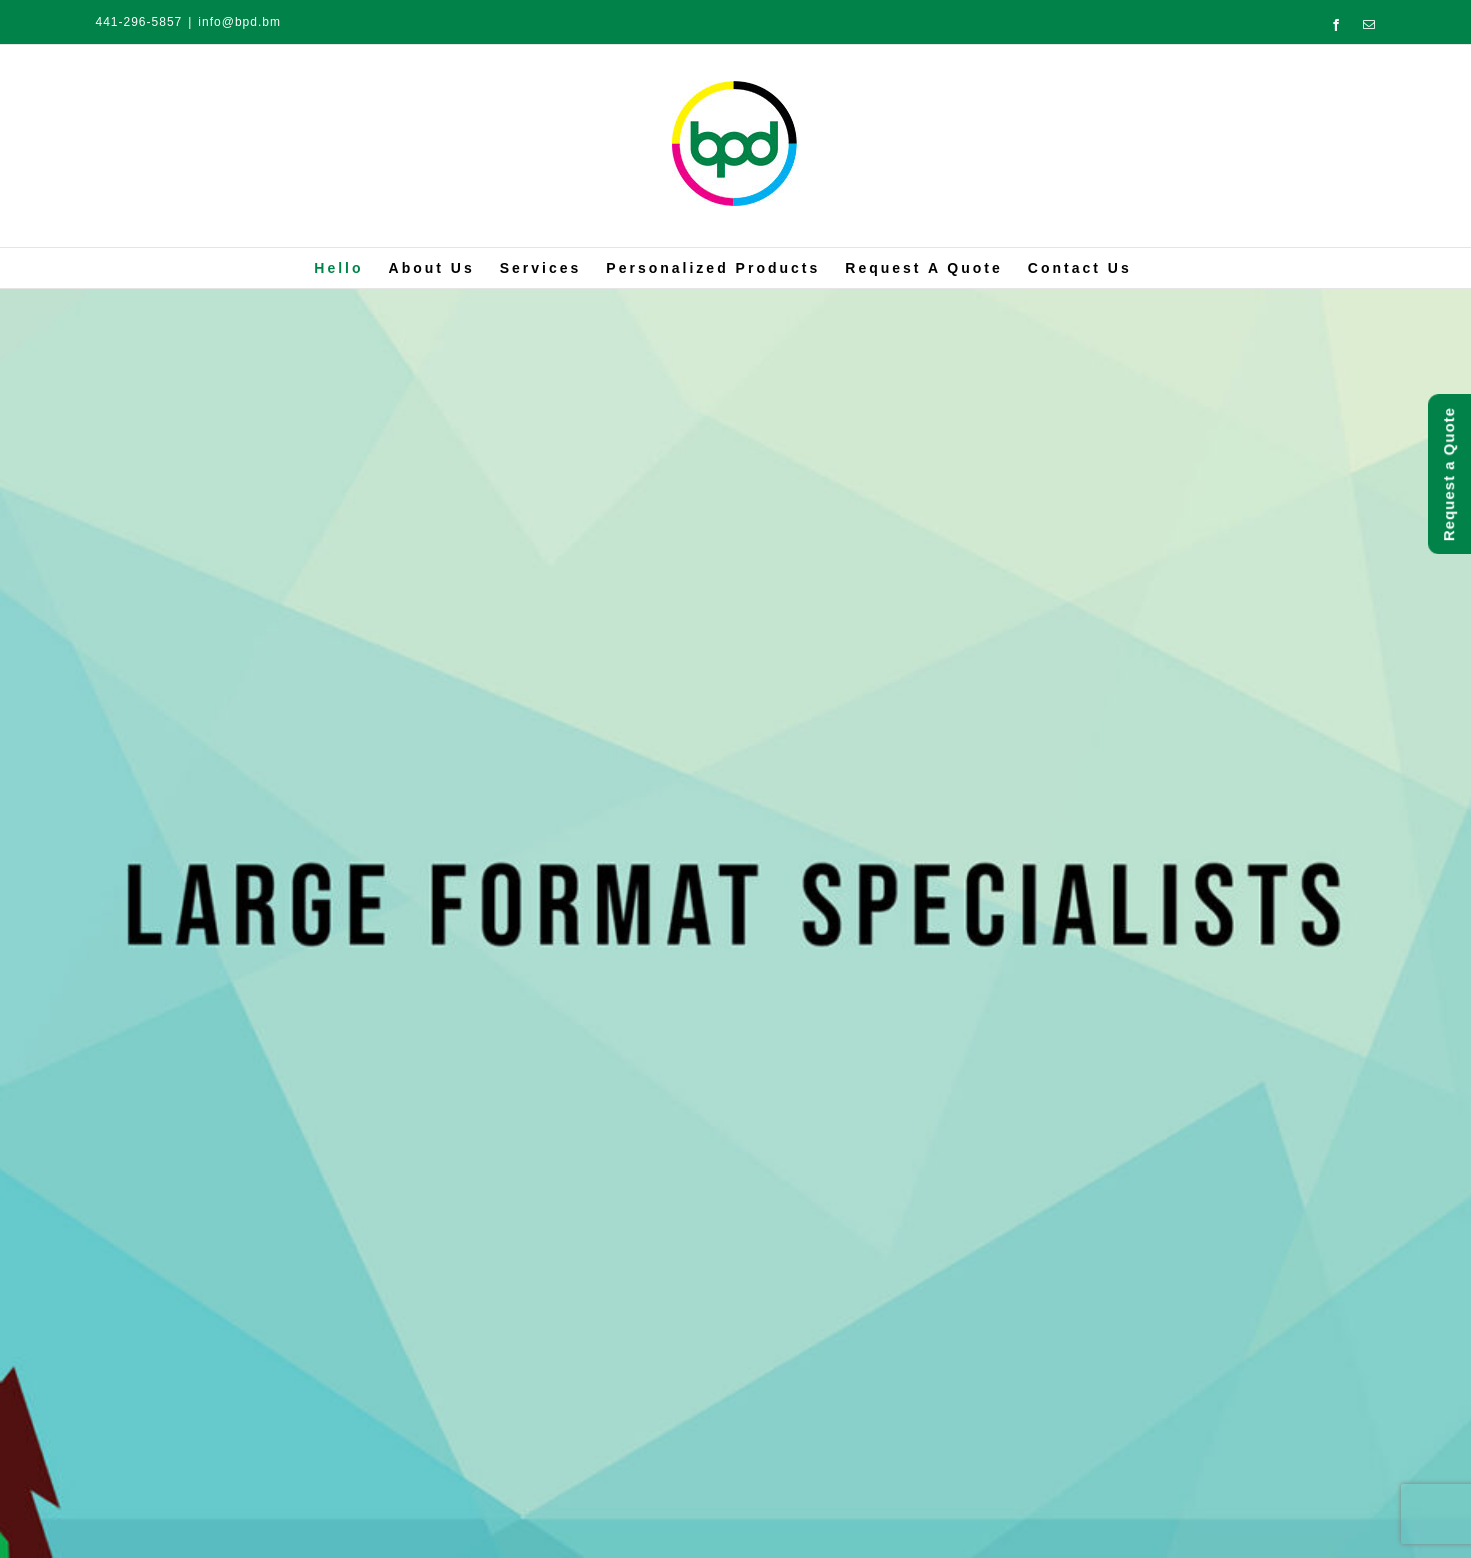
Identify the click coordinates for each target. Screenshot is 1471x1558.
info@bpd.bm (239, 22)
